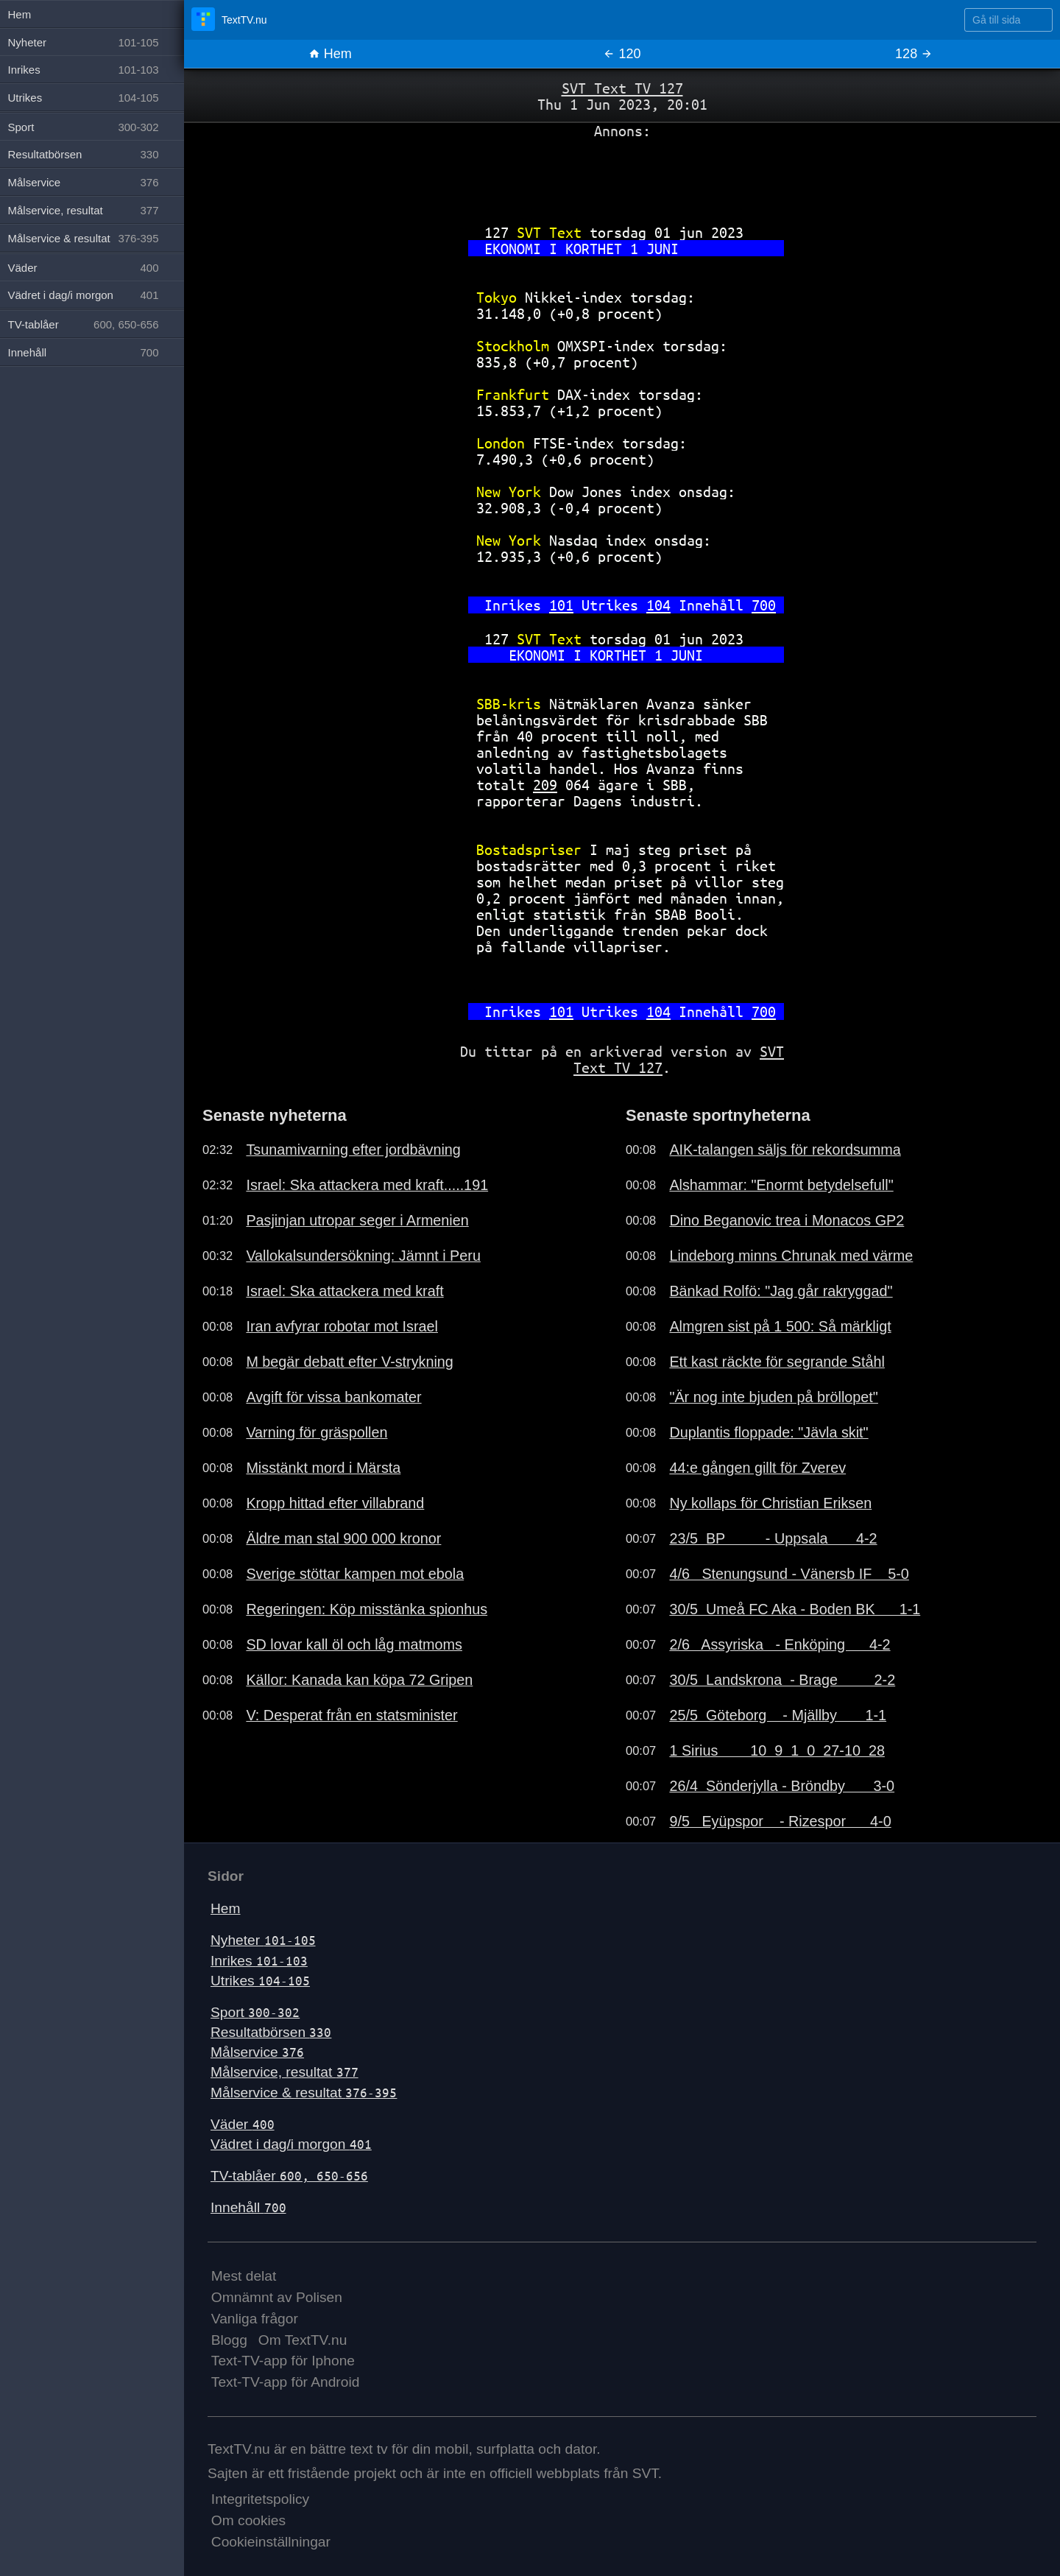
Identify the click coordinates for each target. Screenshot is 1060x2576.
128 (914, 53)
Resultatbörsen (271, 2032)
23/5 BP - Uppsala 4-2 (773, 1538)
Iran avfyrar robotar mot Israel (342, 1326)
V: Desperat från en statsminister (351, 1715)
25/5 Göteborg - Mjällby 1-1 (777, 1715)
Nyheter (263, 1940)
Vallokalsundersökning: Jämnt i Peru (363, 1255)
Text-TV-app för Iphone (283, 2360)
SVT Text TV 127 (622, 88)
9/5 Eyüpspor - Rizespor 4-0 (780, 1821)
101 (561, 605)
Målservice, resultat (284, 2072)
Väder (243, 2124)
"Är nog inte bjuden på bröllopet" (773, 1397)
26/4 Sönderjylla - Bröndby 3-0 (781, 1786)
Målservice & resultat (304, 2092)
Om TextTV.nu (302, 2340)
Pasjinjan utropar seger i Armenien (357, 1220)
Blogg (229, 2340)
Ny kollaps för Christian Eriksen (770, 1503)
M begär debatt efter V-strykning (349, 1362)
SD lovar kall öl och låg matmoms (354, 1644)
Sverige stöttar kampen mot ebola (355, 1574)
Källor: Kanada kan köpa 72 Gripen (359, 1680)
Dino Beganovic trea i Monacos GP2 (786, 1220)
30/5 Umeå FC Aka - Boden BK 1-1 (794, 1609)
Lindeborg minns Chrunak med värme (791, 1255)
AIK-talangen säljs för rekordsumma (784, 1149)
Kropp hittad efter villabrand (335, 1503)
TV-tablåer (289, 2175)
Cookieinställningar (271, 2541)
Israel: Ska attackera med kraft (344, 1291)
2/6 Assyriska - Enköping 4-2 (779, 1644)
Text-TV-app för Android (285, 2382)
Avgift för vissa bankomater (333, 1397)
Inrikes (259, 1960)
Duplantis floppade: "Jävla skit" (768, 1432)
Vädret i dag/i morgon (291, 2144)
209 (545, 784)
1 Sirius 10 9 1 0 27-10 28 (777, 1750)
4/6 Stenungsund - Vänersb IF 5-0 (788, 1574)
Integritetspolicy (260, 2499)
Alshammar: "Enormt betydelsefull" (781, 1185)
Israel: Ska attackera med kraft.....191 (367, 1185)
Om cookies (248, 2520)
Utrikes (260, 1980)
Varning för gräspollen (316, 1432)
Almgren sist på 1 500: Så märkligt (780, 1326)
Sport (255, 2012)
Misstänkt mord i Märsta (323, 1468)
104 (658, 605)
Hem (330, 53)
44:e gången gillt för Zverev (757, 1468)
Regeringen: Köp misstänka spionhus (366, 1609)
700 (764, 605)
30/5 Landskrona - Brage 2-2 (782, 1680)
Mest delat (244, 2276)
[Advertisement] (622, 176)
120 (621, 53)
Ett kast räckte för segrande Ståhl (776, 1362)
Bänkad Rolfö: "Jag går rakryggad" (780, 1291)
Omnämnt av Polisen (276, 2297)
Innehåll (248, 2207)
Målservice (257, 2052)
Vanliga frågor (254, 2318)
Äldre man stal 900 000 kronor (343, 1538)
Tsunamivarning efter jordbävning (353, 1149)
